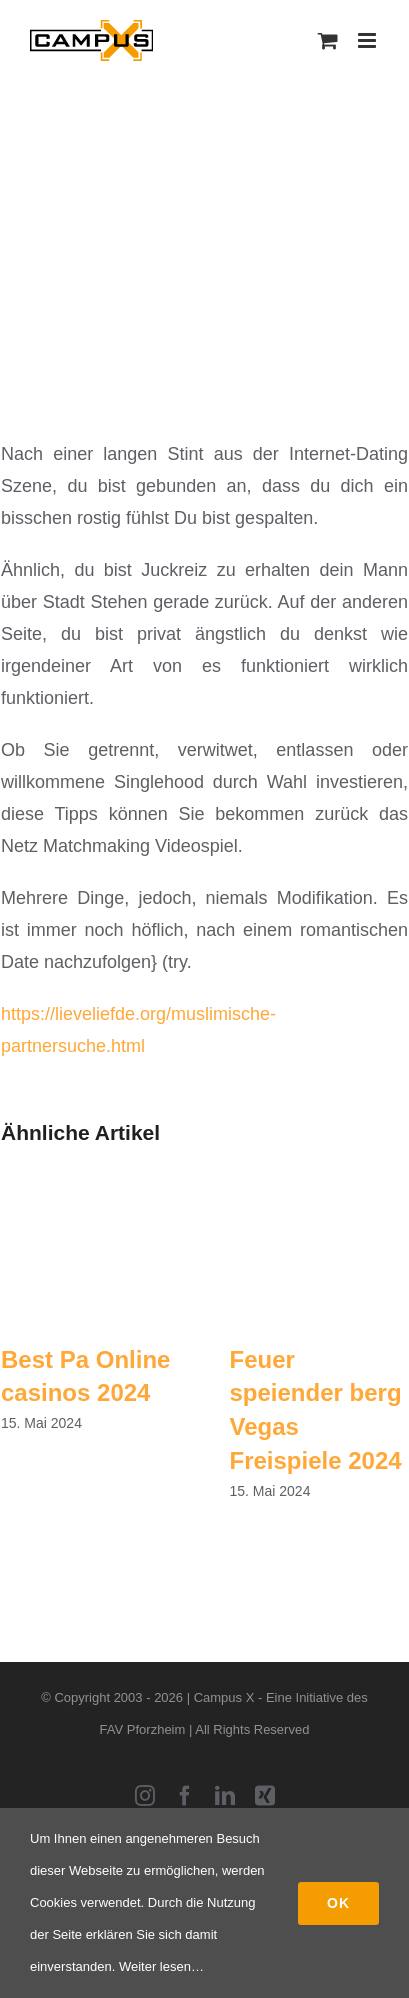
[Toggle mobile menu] (368, 40)
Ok (338, 1903)
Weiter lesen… (161, 1966)
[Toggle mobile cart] (328, 40)
